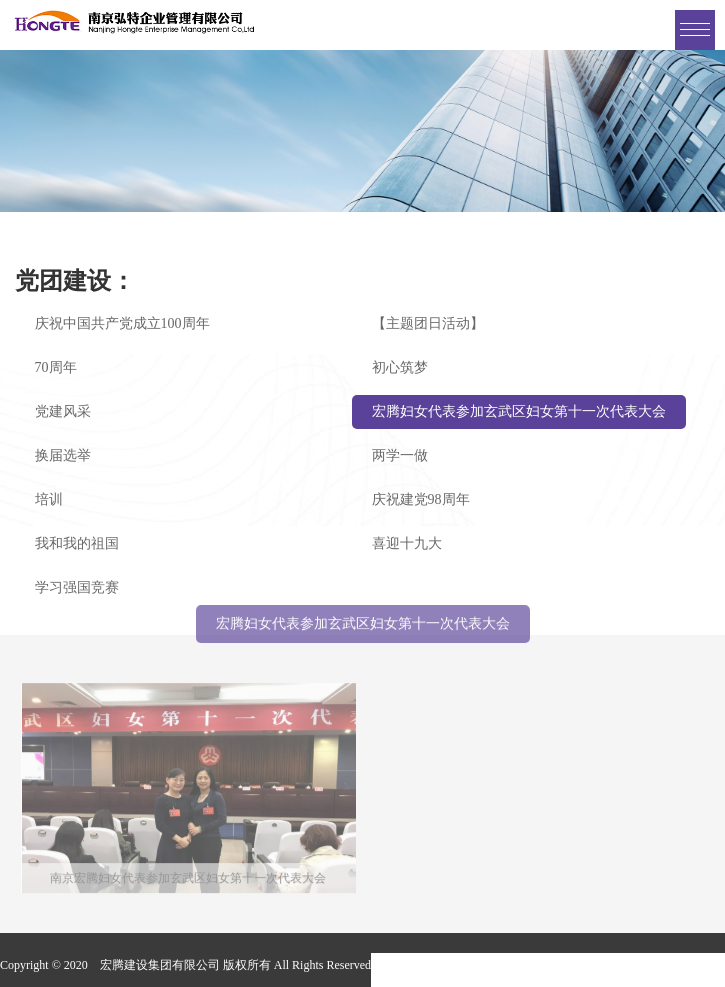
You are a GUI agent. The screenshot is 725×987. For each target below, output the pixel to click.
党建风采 (63, 411)
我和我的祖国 (77, 543)
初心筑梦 (400, 367)
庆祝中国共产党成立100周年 (122, 323)
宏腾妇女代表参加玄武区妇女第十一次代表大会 (519, 411)
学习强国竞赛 (77, 587)
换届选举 (63, 455)
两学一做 (400, 455)
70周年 (56, 367)
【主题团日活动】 (428, 323)
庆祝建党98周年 (421, 499)
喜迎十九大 (407, 543)
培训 (49, 499)
